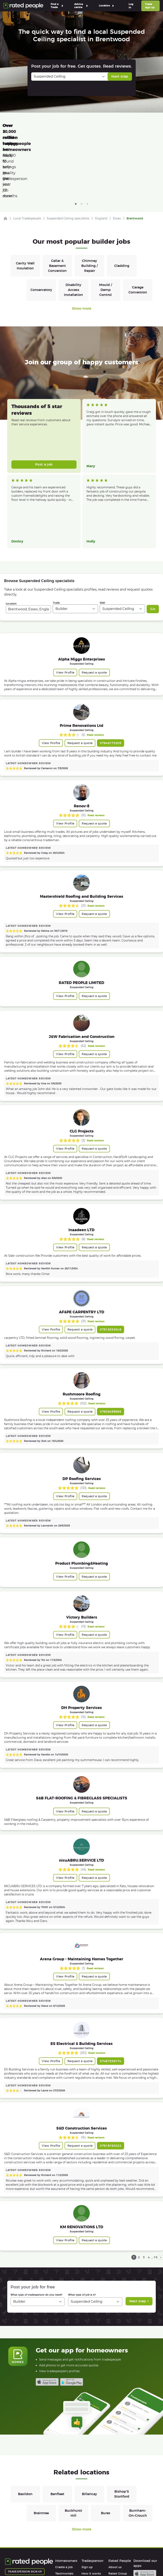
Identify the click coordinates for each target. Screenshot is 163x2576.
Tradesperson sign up (25, 2507)
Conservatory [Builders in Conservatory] (41, 225)
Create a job (64, 2502)
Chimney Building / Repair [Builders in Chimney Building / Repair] (89, 201)
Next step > (139, 2237)
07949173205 (110, 678)
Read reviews (95, 670)
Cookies (64, 2561)
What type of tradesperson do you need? (36, 2230)
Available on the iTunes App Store (47, 2317)
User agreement (67, 2528)
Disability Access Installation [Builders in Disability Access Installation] (73, 225)
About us (115, 2502)
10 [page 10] (155, 2193)
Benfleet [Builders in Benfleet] (57, 2429)
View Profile (65, 608)
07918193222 (110, 2081)
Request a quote (94, 608)
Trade (56, 538)
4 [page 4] (149, 2193)
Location (11, 539)
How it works (65, 2515)
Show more (81, 244)
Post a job (44, 400)
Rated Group (117, 2509)
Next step (119, 76)
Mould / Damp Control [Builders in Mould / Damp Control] (105, 225)
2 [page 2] (139, 2193)
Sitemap (84, 2561)
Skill (102, 538)
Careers (113, 2515)
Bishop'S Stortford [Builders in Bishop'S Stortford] (121, 2429)
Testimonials (64, 2509)
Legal (112, 2528)
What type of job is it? (82, 2230)
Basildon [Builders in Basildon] (25, 2429)
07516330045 (110, 1265)
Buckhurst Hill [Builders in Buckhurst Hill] (73, 2448)
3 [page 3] (144, 2193)
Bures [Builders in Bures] (105, 2449)
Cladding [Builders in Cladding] (121, 201)
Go (152, 544)
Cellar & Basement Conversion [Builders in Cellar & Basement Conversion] (57, 201)
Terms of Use (14, 2561)
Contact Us (105, 2561)
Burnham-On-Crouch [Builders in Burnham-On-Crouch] (138, 2448)
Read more (93, 364)
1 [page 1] (134, 2193)
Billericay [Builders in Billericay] (89, 2429)
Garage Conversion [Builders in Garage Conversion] (137, 225)
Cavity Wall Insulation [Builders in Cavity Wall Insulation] (25, 201)
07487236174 (110, 1996)
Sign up (87, 2502)
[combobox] (28, 545)
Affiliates (114, 2522)
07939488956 (110, 1347)
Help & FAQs (64, 2522)
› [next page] (160, 2192)
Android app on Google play (71, 2317)
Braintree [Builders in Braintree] (41, 2449)
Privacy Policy (41, 2561)
